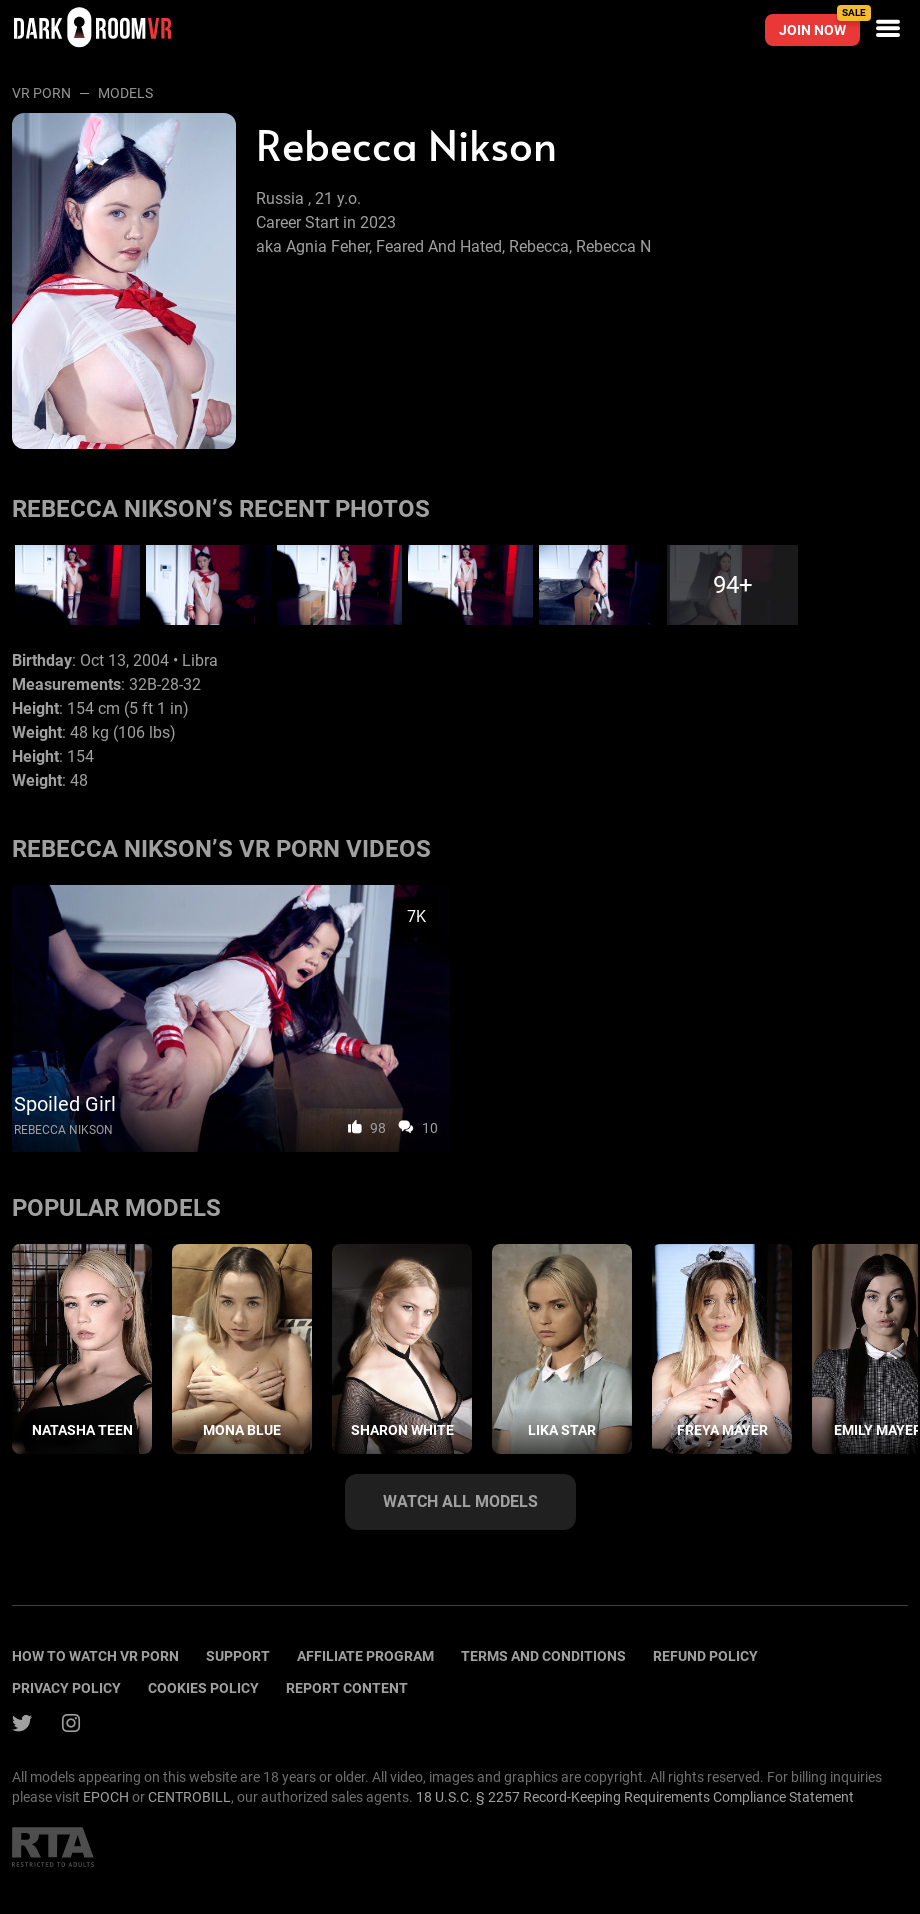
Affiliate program (365, 1656)
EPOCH (106, 1797)
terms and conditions (543, 1656)
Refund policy (705, 1656)
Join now (819, 26)
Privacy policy (66, 1688)
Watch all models (460, 1501)
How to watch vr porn (95, 1656)
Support (238, 1656)
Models (125, 93)
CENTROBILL (189, 1797)
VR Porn (41, 93)
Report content (347, 1688)
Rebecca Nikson (63, 1130)
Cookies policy (203, 1688)
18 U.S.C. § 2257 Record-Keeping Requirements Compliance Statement (635, 1797)
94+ (733, 585)
